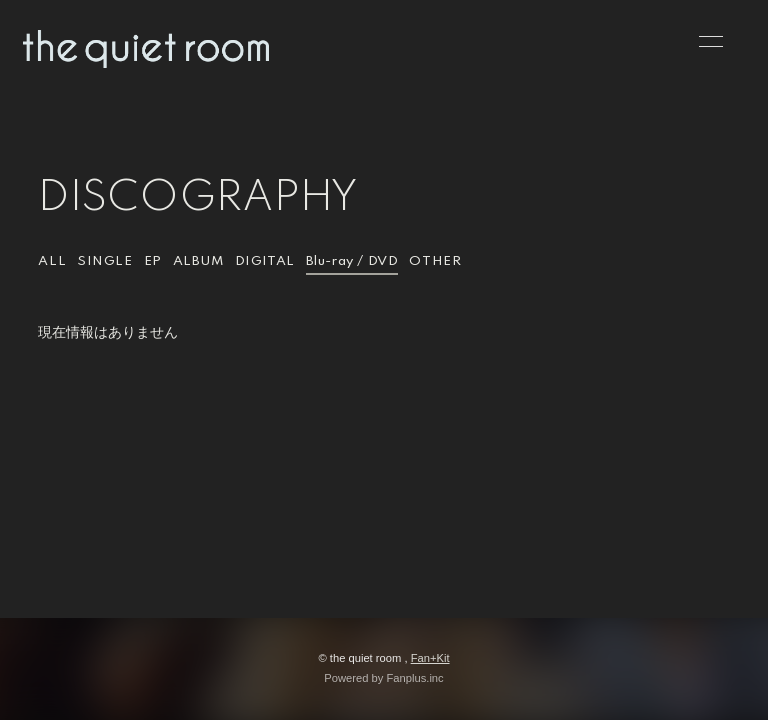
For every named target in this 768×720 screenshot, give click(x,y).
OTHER (435, 261)
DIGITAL (265, 261)
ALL (52, 261)
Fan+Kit (430, 658)
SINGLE (105, 261)
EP (153, 261)
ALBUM (198, 261)
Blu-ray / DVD (352, 261)
